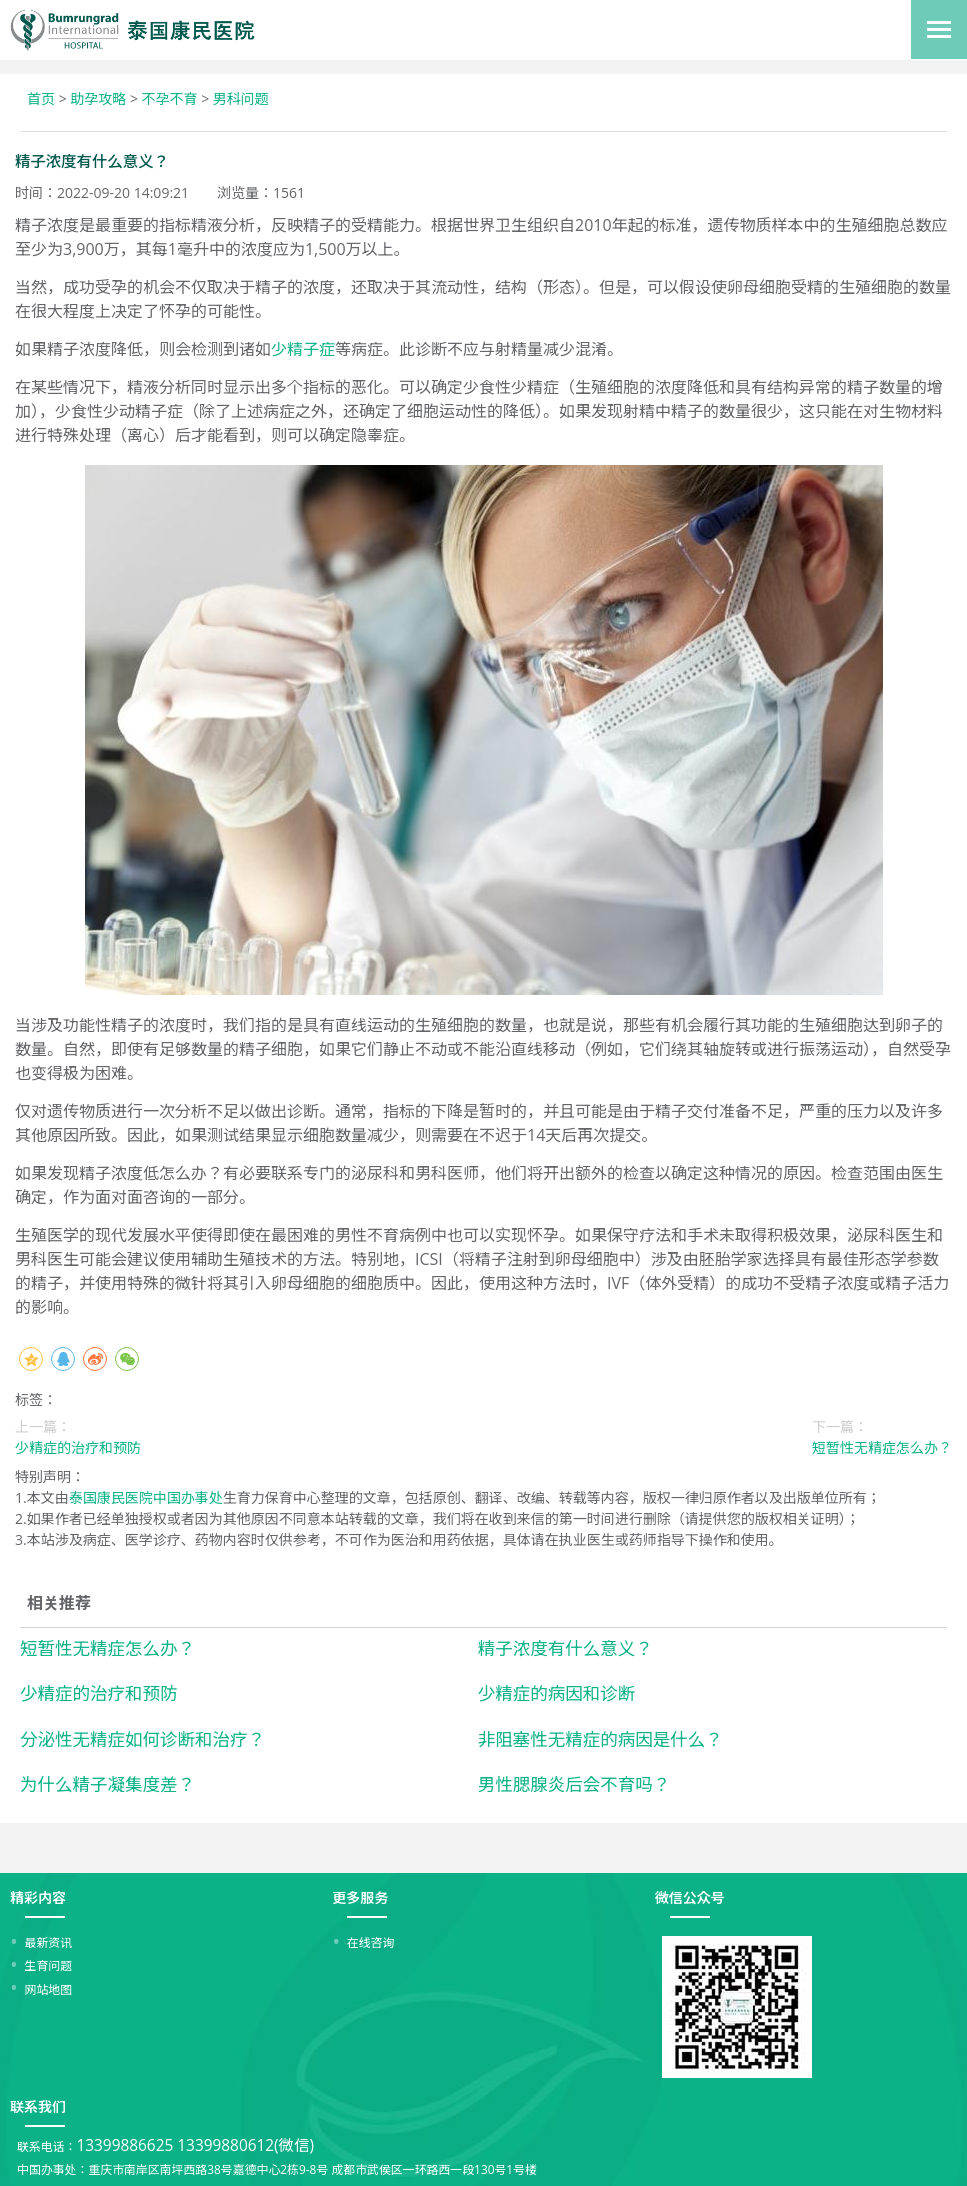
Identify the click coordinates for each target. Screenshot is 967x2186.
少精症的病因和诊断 (557, 1693)
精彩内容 (38, 1897)
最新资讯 (49, 1942)
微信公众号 (690, 1897)
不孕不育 (170, 98)
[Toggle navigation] (939, 29)
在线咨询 (371, 1942)
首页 (41, 98)
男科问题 (241, 98)
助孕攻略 (98, 98)
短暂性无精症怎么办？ (107, 1648)
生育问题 (49, 1965)
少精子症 (303, 349)
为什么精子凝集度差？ (107, 1784)
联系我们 (38, 2106)
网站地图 (49, 1989)
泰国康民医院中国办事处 (146, 1497)
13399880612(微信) (245, 2145)
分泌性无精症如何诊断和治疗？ (142, 1739)
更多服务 (360, 1897)
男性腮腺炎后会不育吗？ (574, 1784)
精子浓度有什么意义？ (565, 1648)
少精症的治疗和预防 (99, 1693)
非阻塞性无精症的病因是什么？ (600, 1739)
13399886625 (124, 2145)
